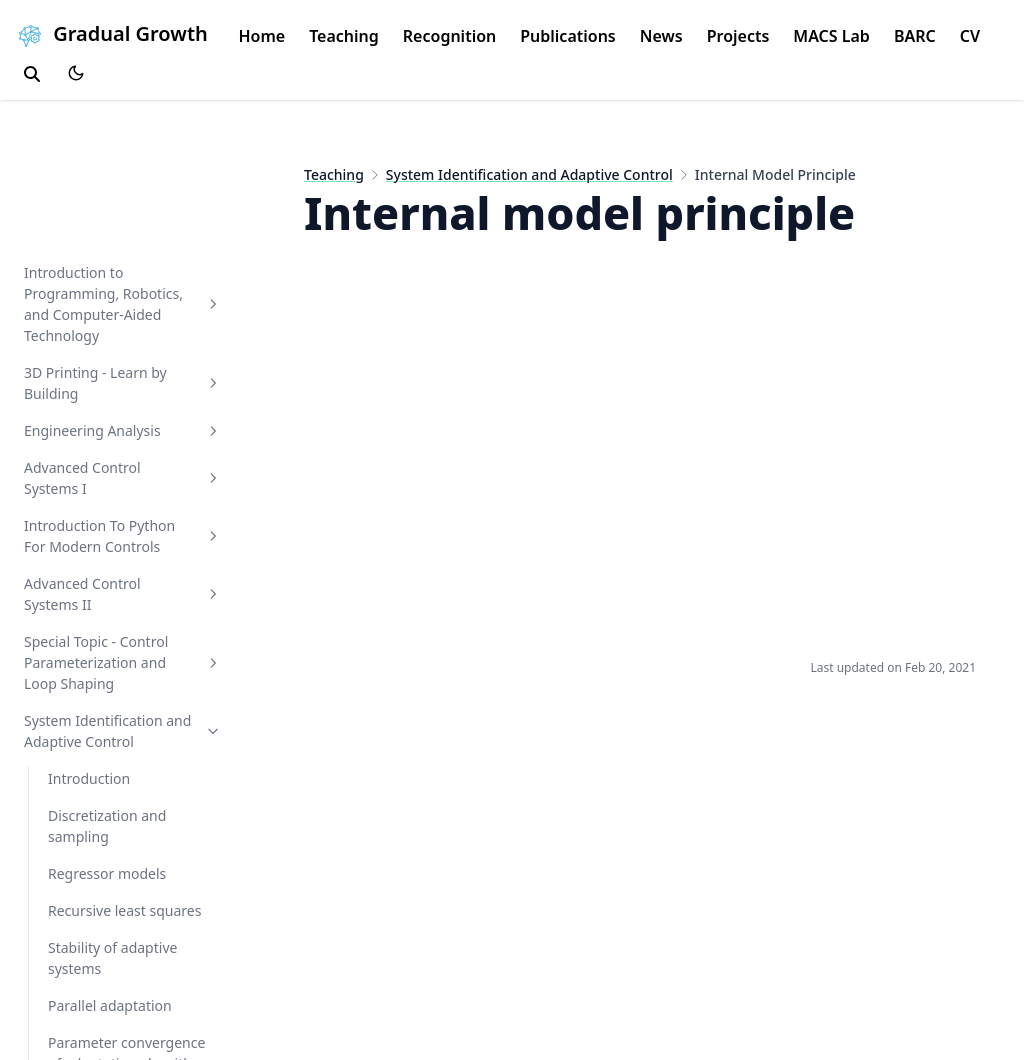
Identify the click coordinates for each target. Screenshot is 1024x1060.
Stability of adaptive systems (112, 958)
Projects (738, 36)
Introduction (89, 778)
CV (970, 36)
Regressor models (107, 873)
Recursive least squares (124, 910)
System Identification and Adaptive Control (123, 731)
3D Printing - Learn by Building (123, 383)
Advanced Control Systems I (123, 478)
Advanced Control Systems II (123, 594)
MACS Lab (831, 36)
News (661, 36)
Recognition (449, 36)
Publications (568, 36)
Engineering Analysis (123, 430)
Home (261, 36)
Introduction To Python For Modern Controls (123, 536)
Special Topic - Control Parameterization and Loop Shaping (123, 662)
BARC (915, 36)
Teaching (344, 36)
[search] (32, 74)
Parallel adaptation (110, 1005)
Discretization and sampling (107, 826)
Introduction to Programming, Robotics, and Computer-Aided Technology (123, 304)
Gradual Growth (110, 33)
